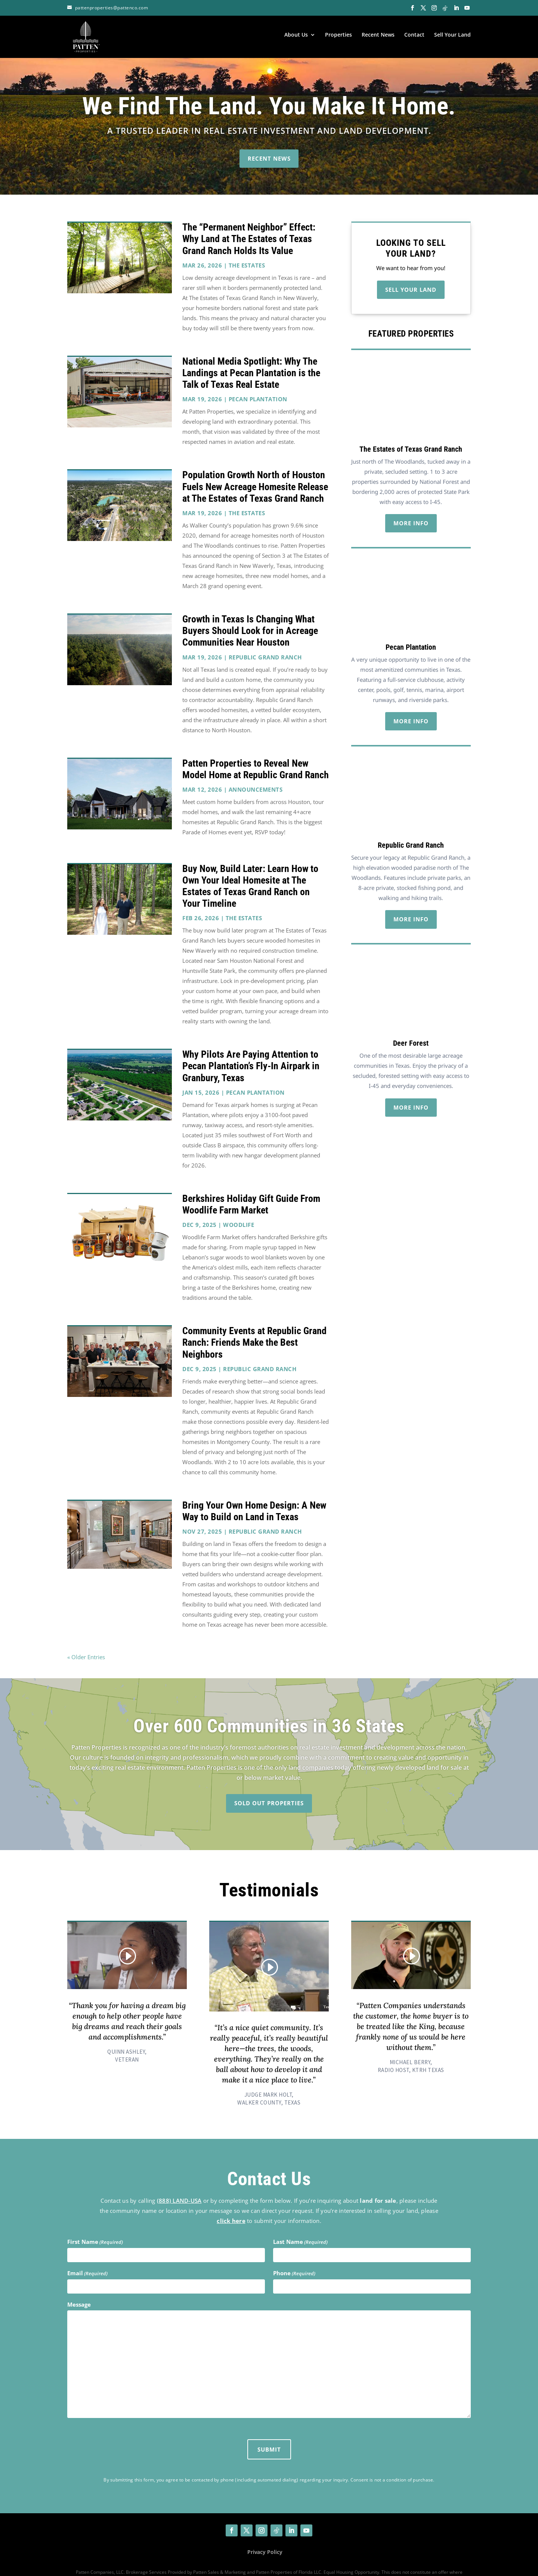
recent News (269, 144)
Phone (294, 2260)
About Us (296, 35)
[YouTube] (467, 8)
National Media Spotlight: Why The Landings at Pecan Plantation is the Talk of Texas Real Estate (251, 359)
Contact (414, 35)
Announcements (256, 775)
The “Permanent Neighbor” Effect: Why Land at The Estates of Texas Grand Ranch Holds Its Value (248, 225)
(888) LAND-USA (179, 2186)
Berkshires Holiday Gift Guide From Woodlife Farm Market (251, 1190)
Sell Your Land (452, 35)
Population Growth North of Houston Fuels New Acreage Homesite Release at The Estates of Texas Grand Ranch (255, 473)
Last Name (300, 2228)
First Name (95, 2228)
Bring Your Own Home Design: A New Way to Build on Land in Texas (254, 1497)
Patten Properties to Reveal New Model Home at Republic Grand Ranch (255, 755)
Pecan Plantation (258, 385)
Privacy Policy (264, 2538)
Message (79, 2291)
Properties (338, 35)
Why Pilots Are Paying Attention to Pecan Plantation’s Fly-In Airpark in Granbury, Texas (250, 1052)
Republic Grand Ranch (265, 643)
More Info (411, 509)
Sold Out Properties (269, 1789)
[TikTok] (445, 8)
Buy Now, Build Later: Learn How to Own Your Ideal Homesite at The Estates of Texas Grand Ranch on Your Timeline (250, 872)
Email (87, 2260)
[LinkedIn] (456, 8)
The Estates (247, 251)
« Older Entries (86, 1643)
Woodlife (238, 1211)
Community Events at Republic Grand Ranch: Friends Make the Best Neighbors (254, 1328)
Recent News (378, 35)
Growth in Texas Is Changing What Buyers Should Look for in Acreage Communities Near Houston (250, 617)
